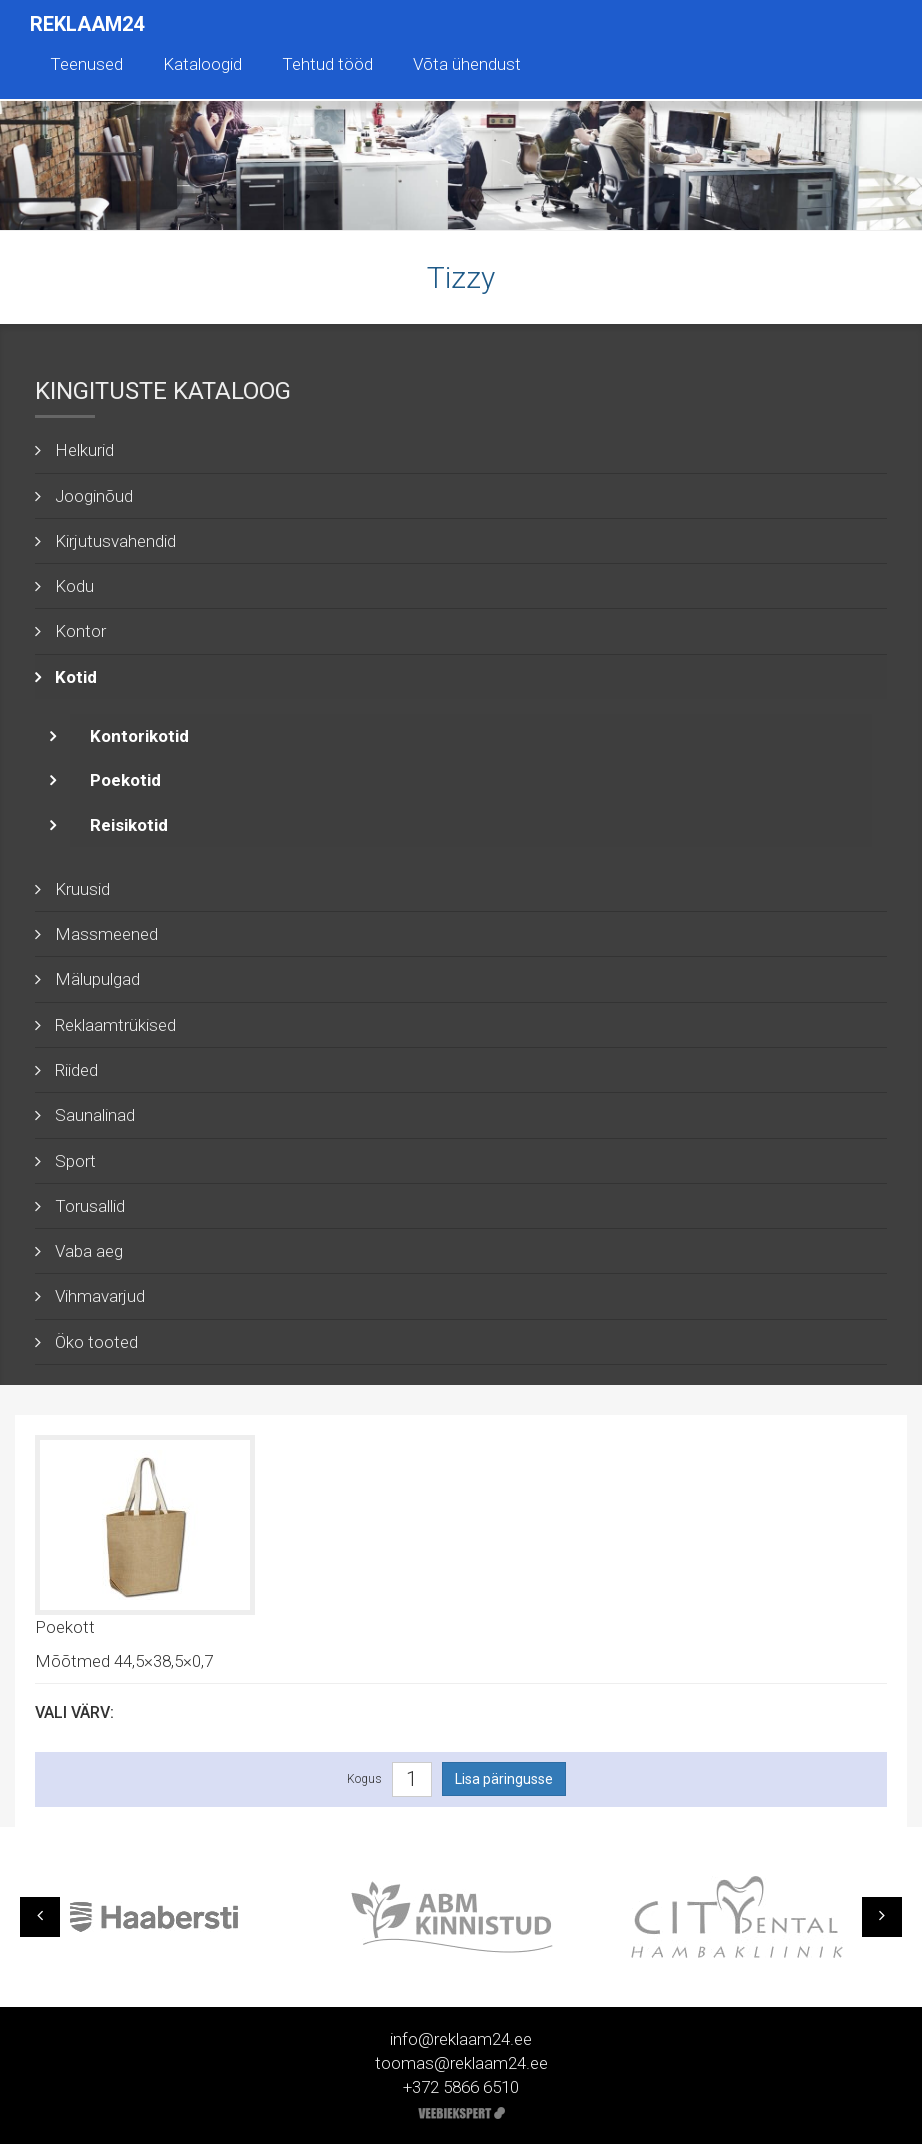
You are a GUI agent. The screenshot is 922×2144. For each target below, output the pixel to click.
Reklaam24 (87, 24)
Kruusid (82, 889)
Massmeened (106, 934)
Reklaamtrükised (115, 1025)
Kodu (74, 586)
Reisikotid (129, 825)
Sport (75, 1161)
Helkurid (84, 450)
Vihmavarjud (100, 1296)
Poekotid (125, 780)
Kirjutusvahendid (115, 541)
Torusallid (90, 1206)
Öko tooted (96, 1342)
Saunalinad (95, 1115)
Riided (76, 1070)
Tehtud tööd (327, 64)
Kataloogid (202, 64)
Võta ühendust (467, 64)
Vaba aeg (89, 1251)
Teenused (86, 64)
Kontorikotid (139, 736)
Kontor (80, 631)
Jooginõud (94, 496)
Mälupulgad (97, 979)
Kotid (76, 677)
